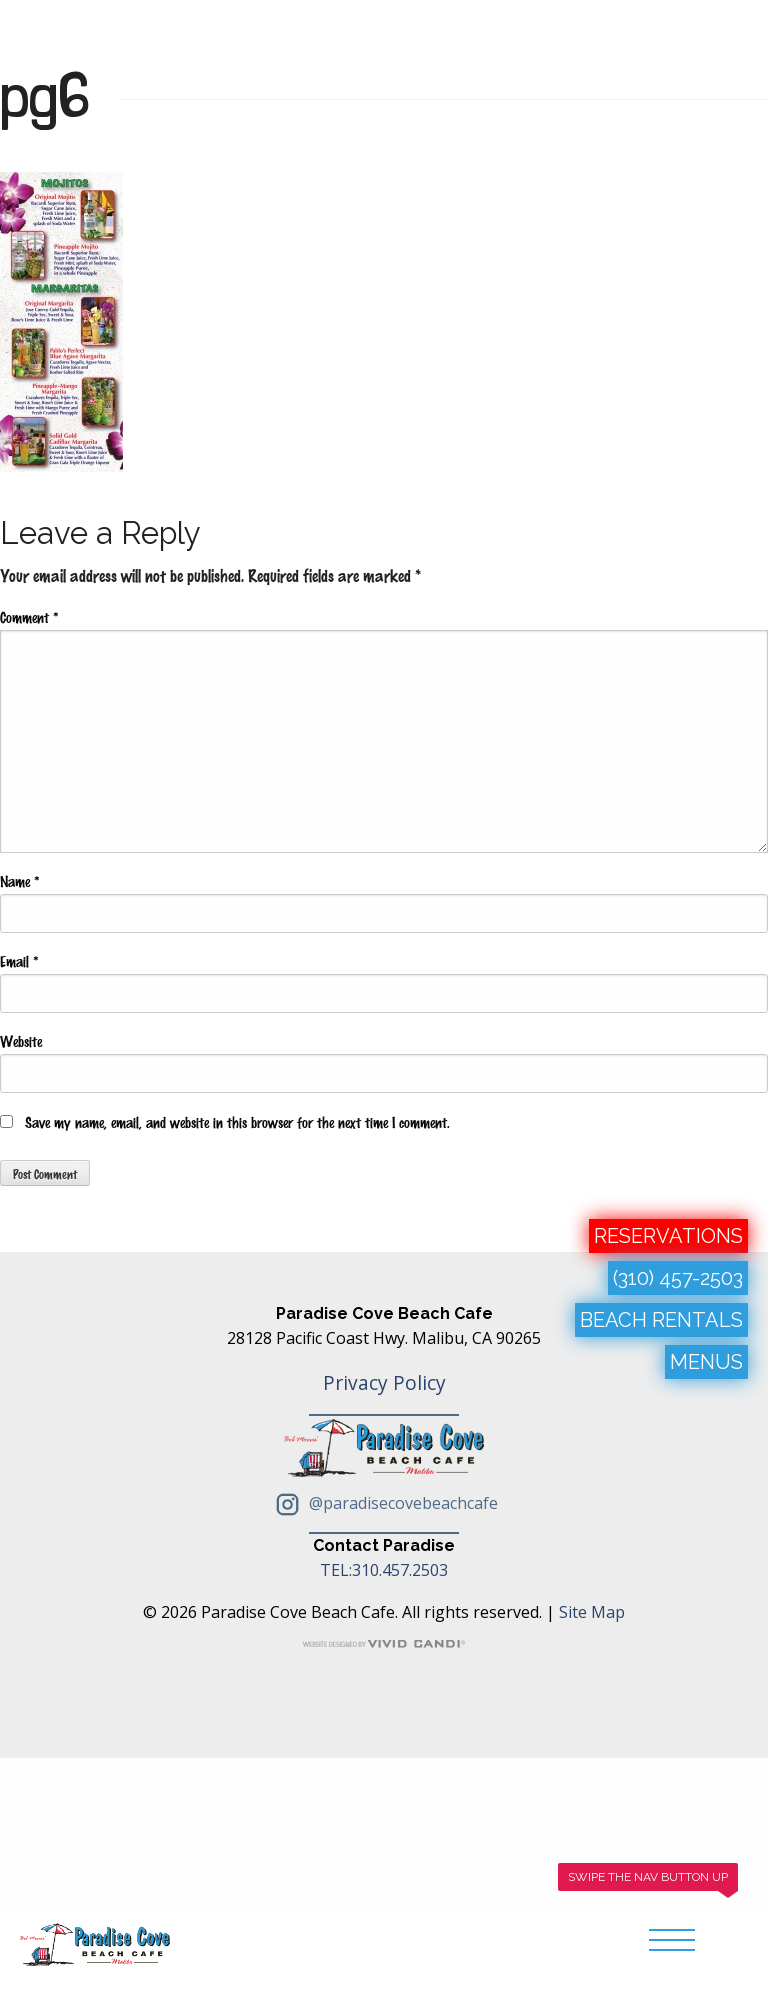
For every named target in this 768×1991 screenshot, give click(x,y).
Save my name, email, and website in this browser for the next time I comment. (237, 1122)
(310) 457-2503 (678, 1278)
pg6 (45, 94)
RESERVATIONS (668, 1236)
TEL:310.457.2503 (384, 1570)
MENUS (706, 1362)
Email (19, 961)
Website (21, 1041)
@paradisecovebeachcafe (384, 1503)
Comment (29, 617)
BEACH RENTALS (661, 1320)
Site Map (592, 1612)
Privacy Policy (384, 1382)
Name (19, 881)
